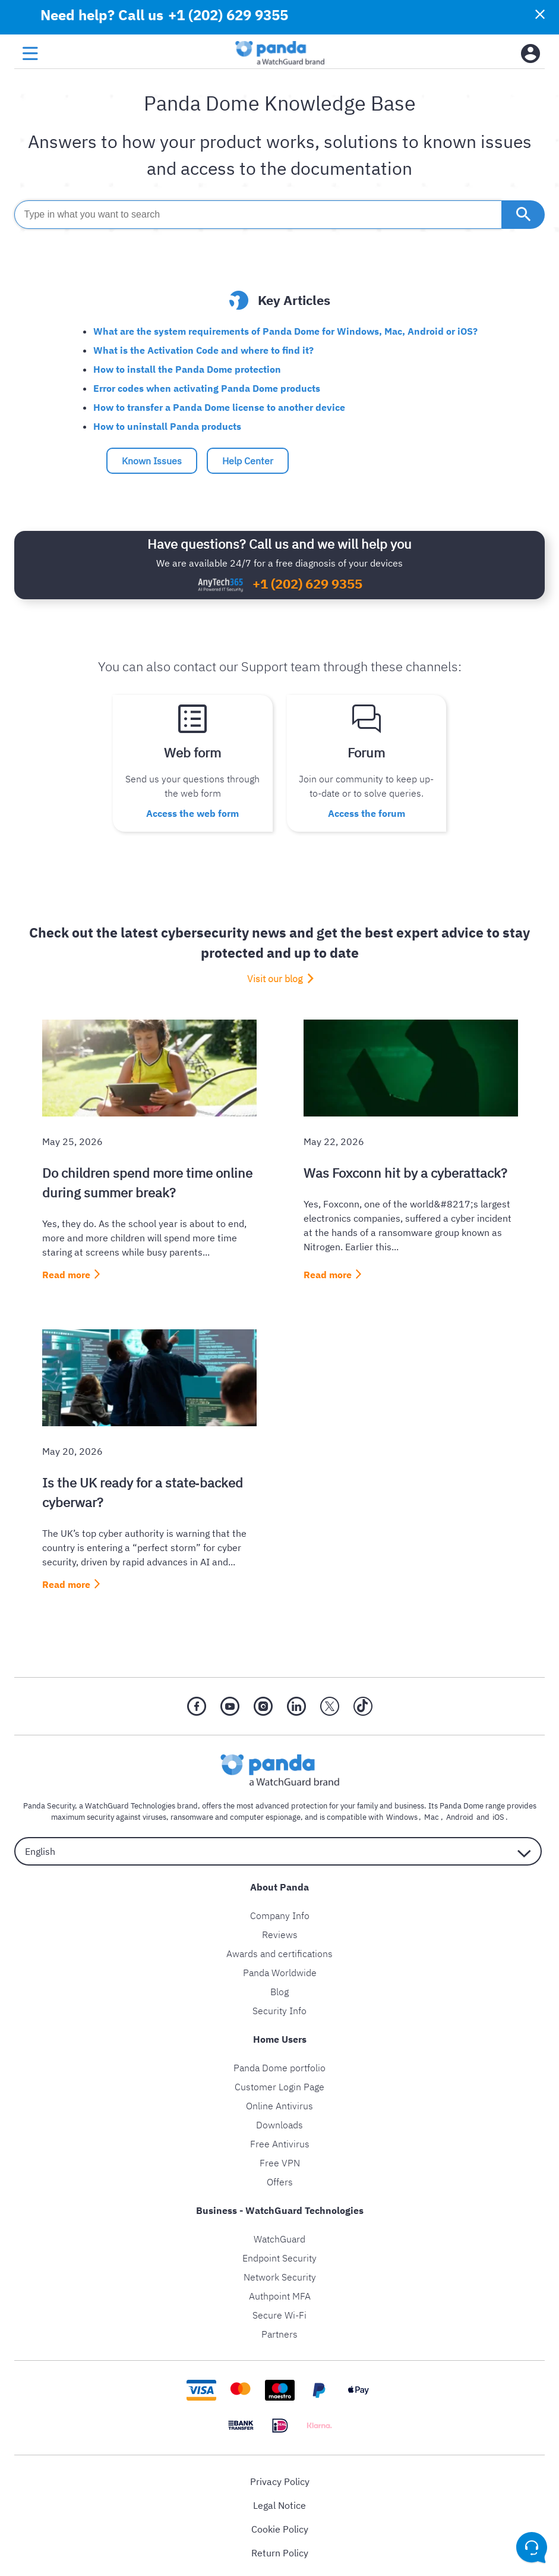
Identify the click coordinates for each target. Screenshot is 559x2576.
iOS (495, 1814)
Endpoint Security (279, 2255)
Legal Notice (279, 2502)
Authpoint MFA (280, 2293)
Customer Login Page (279, 2084)
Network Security (280, 2274)
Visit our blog (274, 976)
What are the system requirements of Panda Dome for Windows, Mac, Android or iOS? (285, 331)
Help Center (247, 461)
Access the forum (366, 812)
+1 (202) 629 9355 (227, 14)
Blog (279, 1989)
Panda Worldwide (280, 1970)
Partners (279, 2331)
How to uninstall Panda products (167, 426)
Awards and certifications (279, 1951)
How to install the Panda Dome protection (187, 369)
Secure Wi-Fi (279, 2312)
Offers (280, 2179)
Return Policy (279, 2550)
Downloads (279, 2122)
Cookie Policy (279, 2526)
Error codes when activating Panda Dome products (206, 388)
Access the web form (192, 812)
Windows (406, 1814)
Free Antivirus (279, 2141)
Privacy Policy (279, 2478)
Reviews (280, 1931)
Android (458, 1814)
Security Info (279, 2008)
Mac (433, 1814)
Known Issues (152, 461)
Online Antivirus (279, 2103)
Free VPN (280, 2160)
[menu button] (30, 54)
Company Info (279, 1912)
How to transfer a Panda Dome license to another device (219, 407)
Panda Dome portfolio (279, 2065)
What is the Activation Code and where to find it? (203, 350)
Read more (66, 1272)
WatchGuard (279, 2236)
